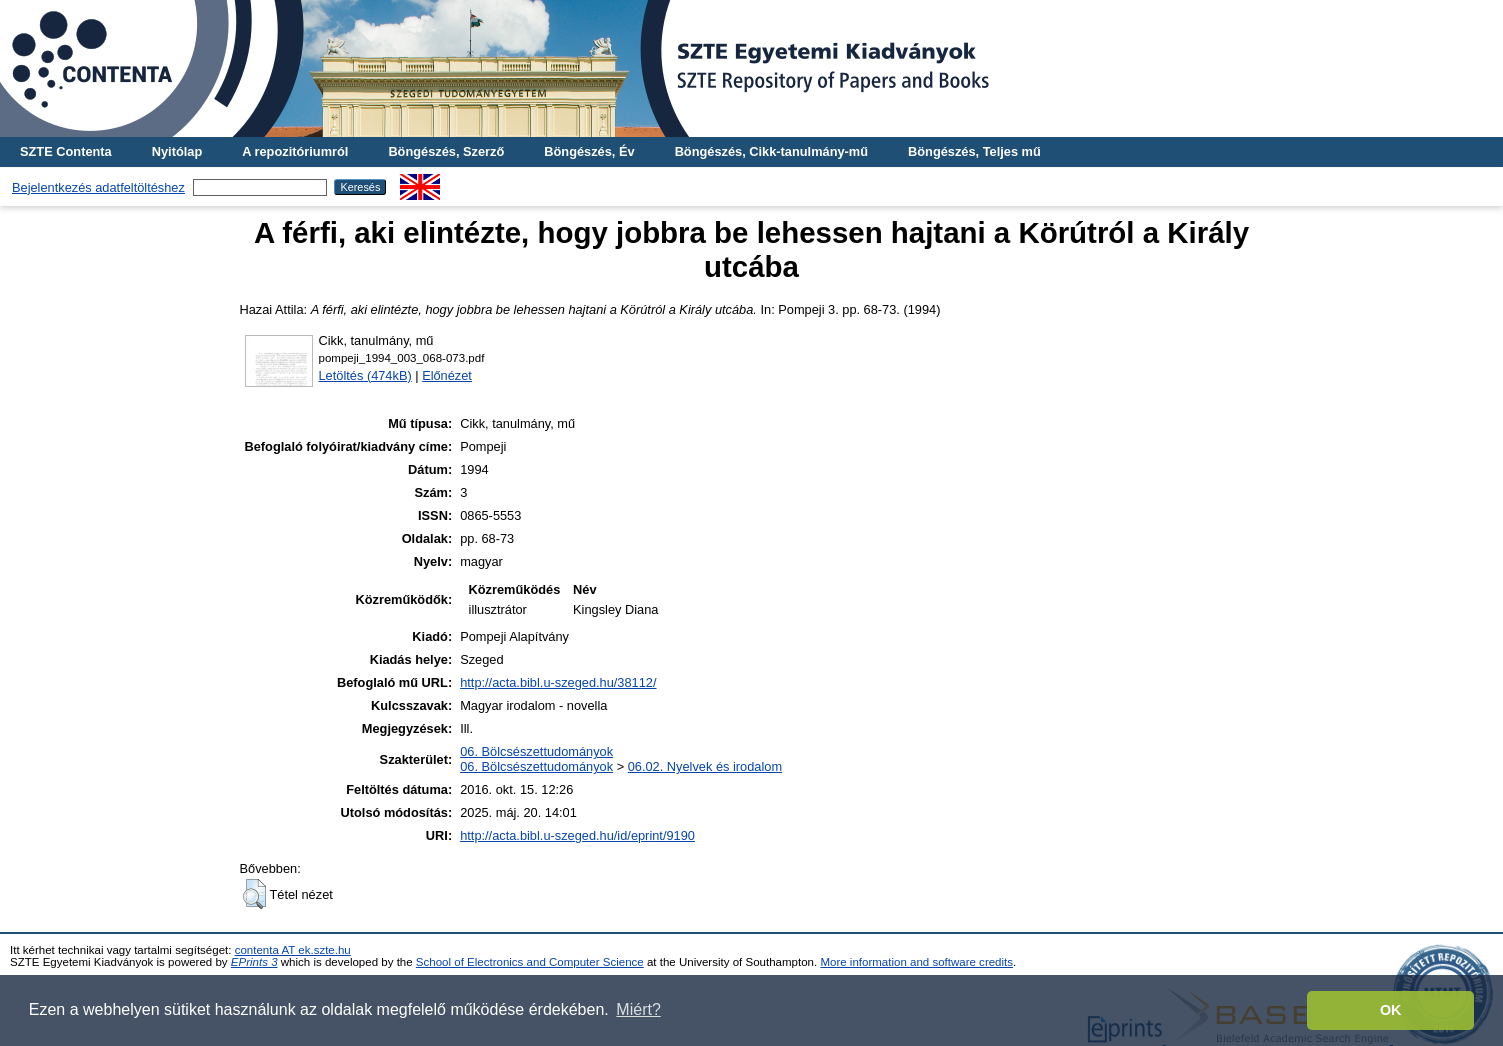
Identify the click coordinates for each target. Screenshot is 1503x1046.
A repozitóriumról (295, 151)
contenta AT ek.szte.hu (293, 950)
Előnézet (447, 375)
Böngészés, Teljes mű (974, 151)
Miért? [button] (638, 1009)
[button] (254, 894)
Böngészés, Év (589, 151)
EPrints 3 (254, 962)
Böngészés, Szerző (446, 151)
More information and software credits (916, 962)
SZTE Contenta (66, 151)
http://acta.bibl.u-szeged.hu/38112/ (558, 682)
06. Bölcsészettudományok (536, 751)
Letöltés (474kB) (365, 375)
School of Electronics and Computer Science (530, 962)
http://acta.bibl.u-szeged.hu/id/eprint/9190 (577, 835)
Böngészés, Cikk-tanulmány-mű (771, 151)
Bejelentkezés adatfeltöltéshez (98, 187)
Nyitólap (177, 151)
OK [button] (1391, 1010)
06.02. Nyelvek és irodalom (705, 766)
